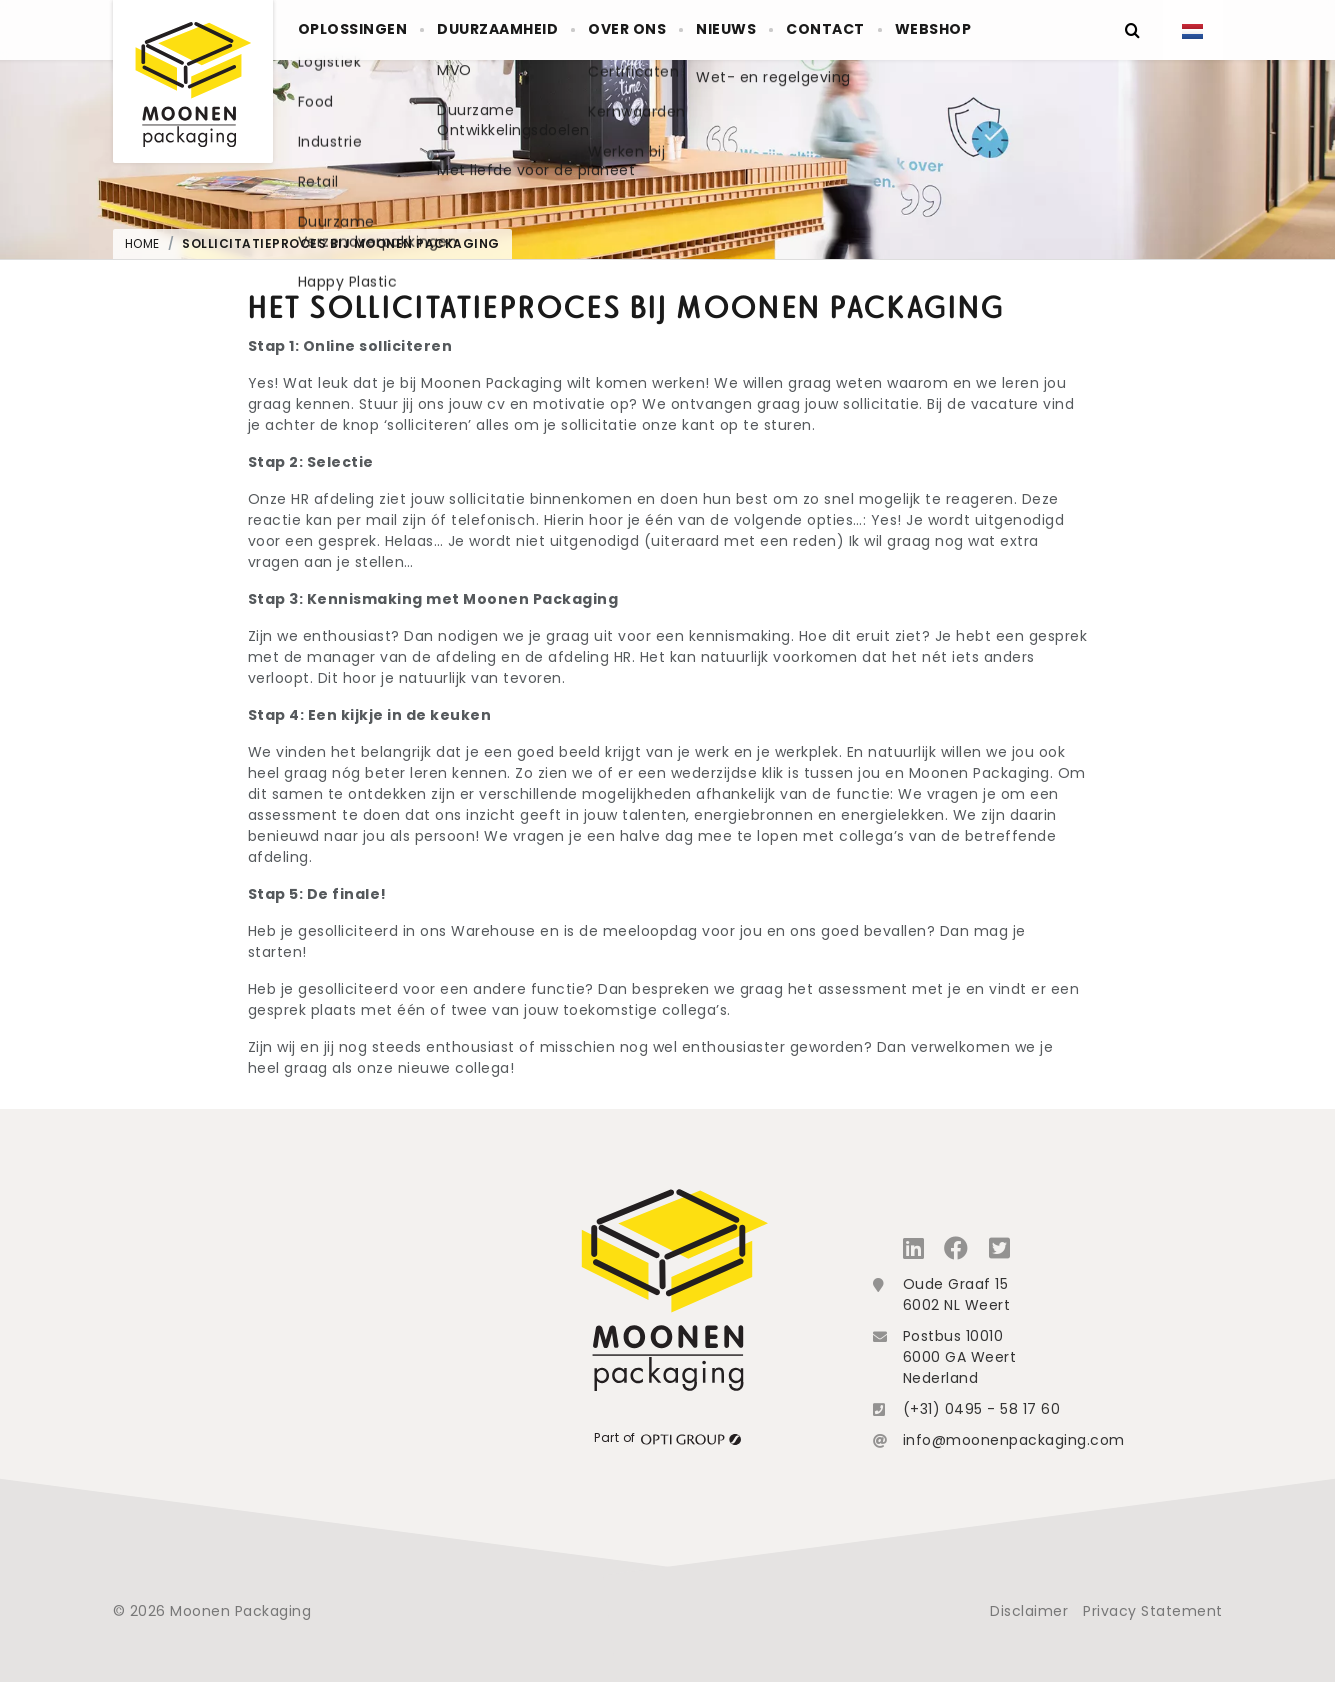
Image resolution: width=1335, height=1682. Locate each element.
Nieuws (788, 30)
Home (142, 243)
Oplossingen (361, 30)
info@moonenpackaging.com (1014, 1440)
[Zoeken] (1133, 30)
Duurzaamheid (524, 30)
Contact (905, 30)
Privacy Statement (1153, 1611)
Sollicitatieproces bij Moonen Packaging (341, 243)
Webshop (1030, 30)
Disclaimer (1029, 1611)
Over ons (672, 30)
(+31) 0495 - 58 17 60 (982, 1409)
